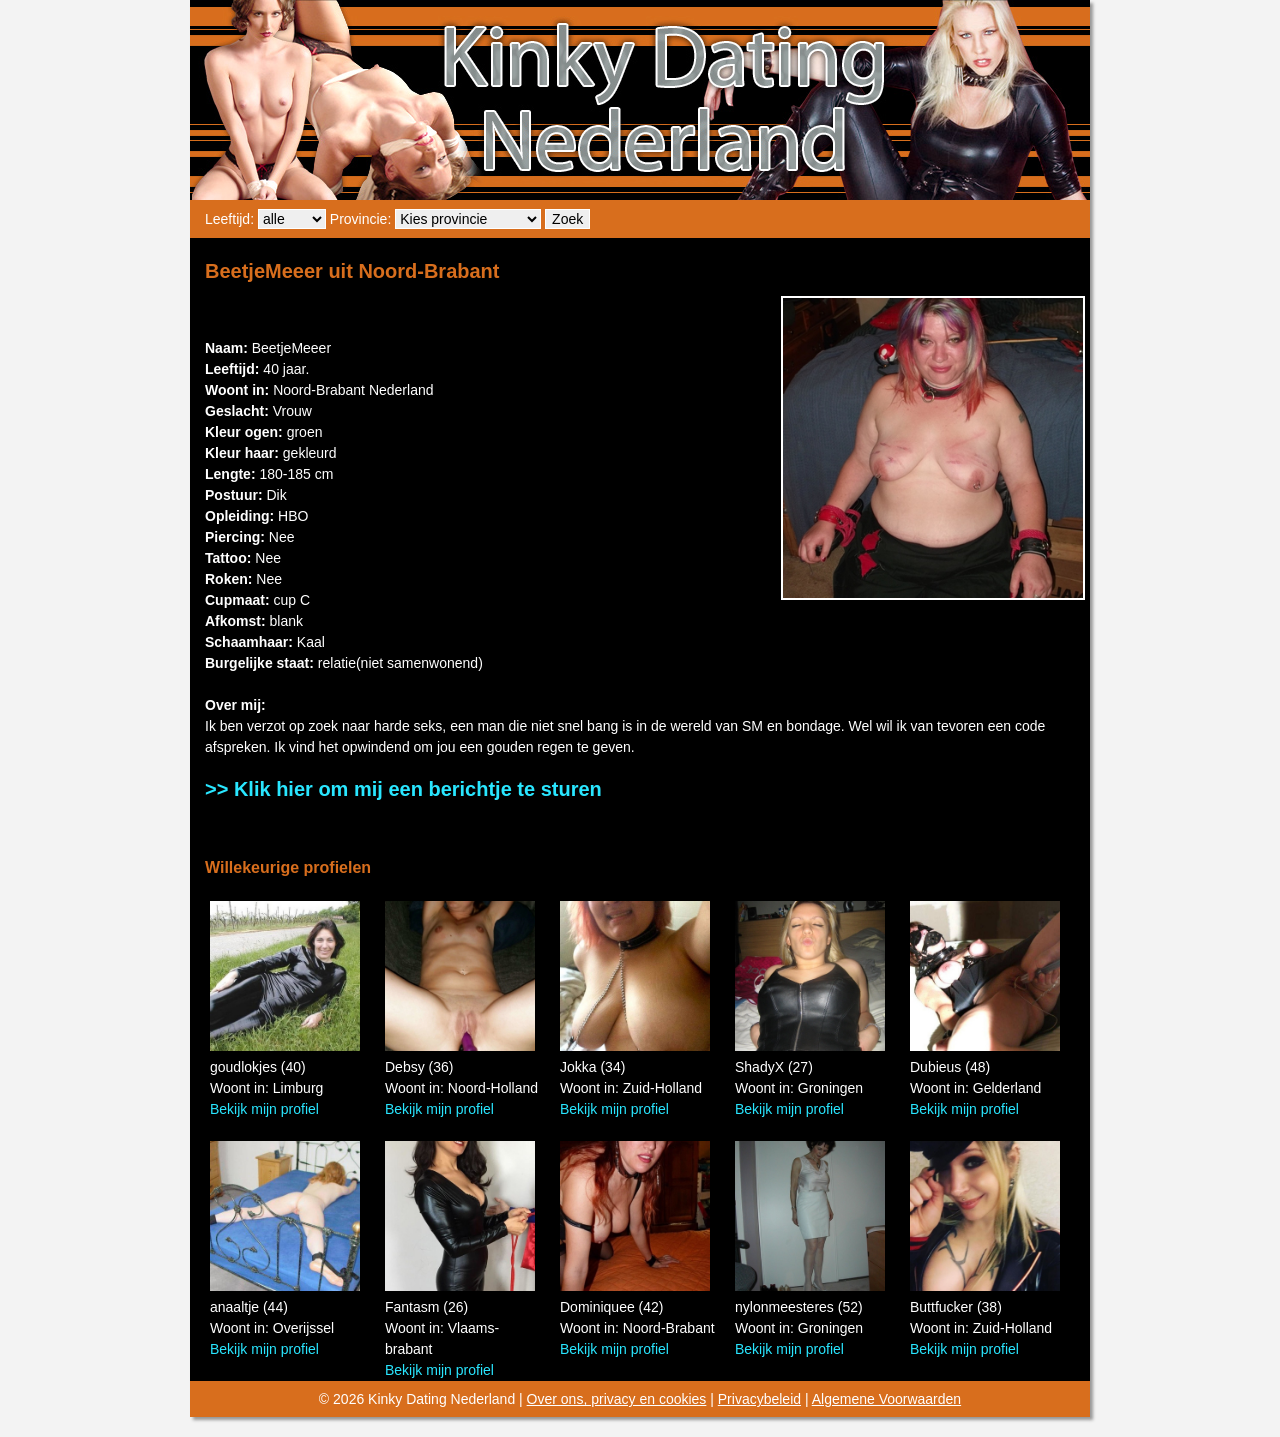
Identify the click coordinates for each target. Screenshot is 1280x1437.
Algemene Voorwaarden (886, 1399)
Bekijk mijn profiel (264, 1109)
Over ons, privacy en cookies (617, 1399)
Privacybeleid (759, 1399)
